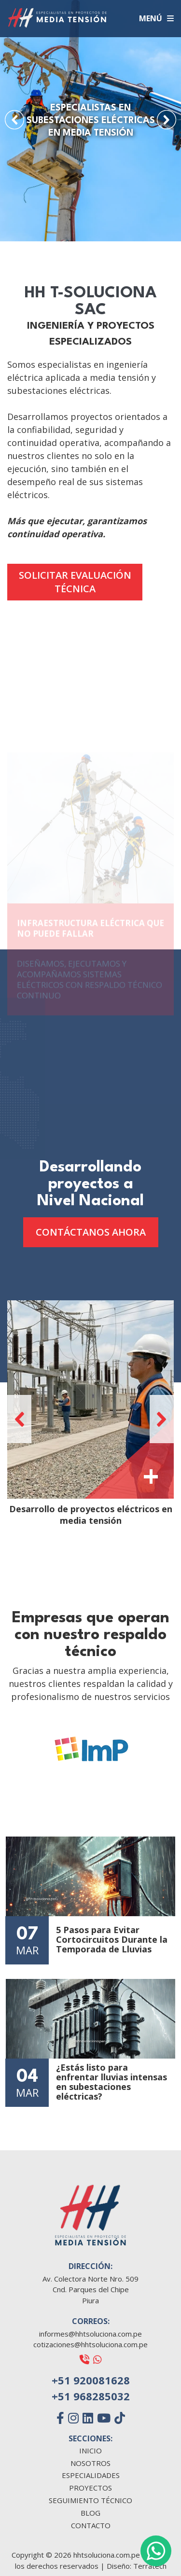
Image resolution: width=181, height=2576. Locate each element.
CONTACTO (91, 2525)
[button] (14, 119)
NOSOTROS (90, 2463)
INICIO (90, 2450)
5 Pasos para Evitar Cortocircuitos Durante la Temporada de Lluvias (111, 1939)
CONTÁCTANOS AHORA (91, 1232)
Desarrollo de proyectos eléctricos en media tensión (90, 1515)
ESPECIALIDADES (91, 2475)
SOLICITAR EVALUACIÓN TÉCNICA (75, 582)
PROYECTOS (90, 2487)
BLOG (90, 2513)
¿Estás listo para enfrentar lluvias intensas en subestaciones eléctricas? (111, 2082)
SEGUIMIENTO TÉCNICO (90, 2500)
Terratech (150, 2566)
